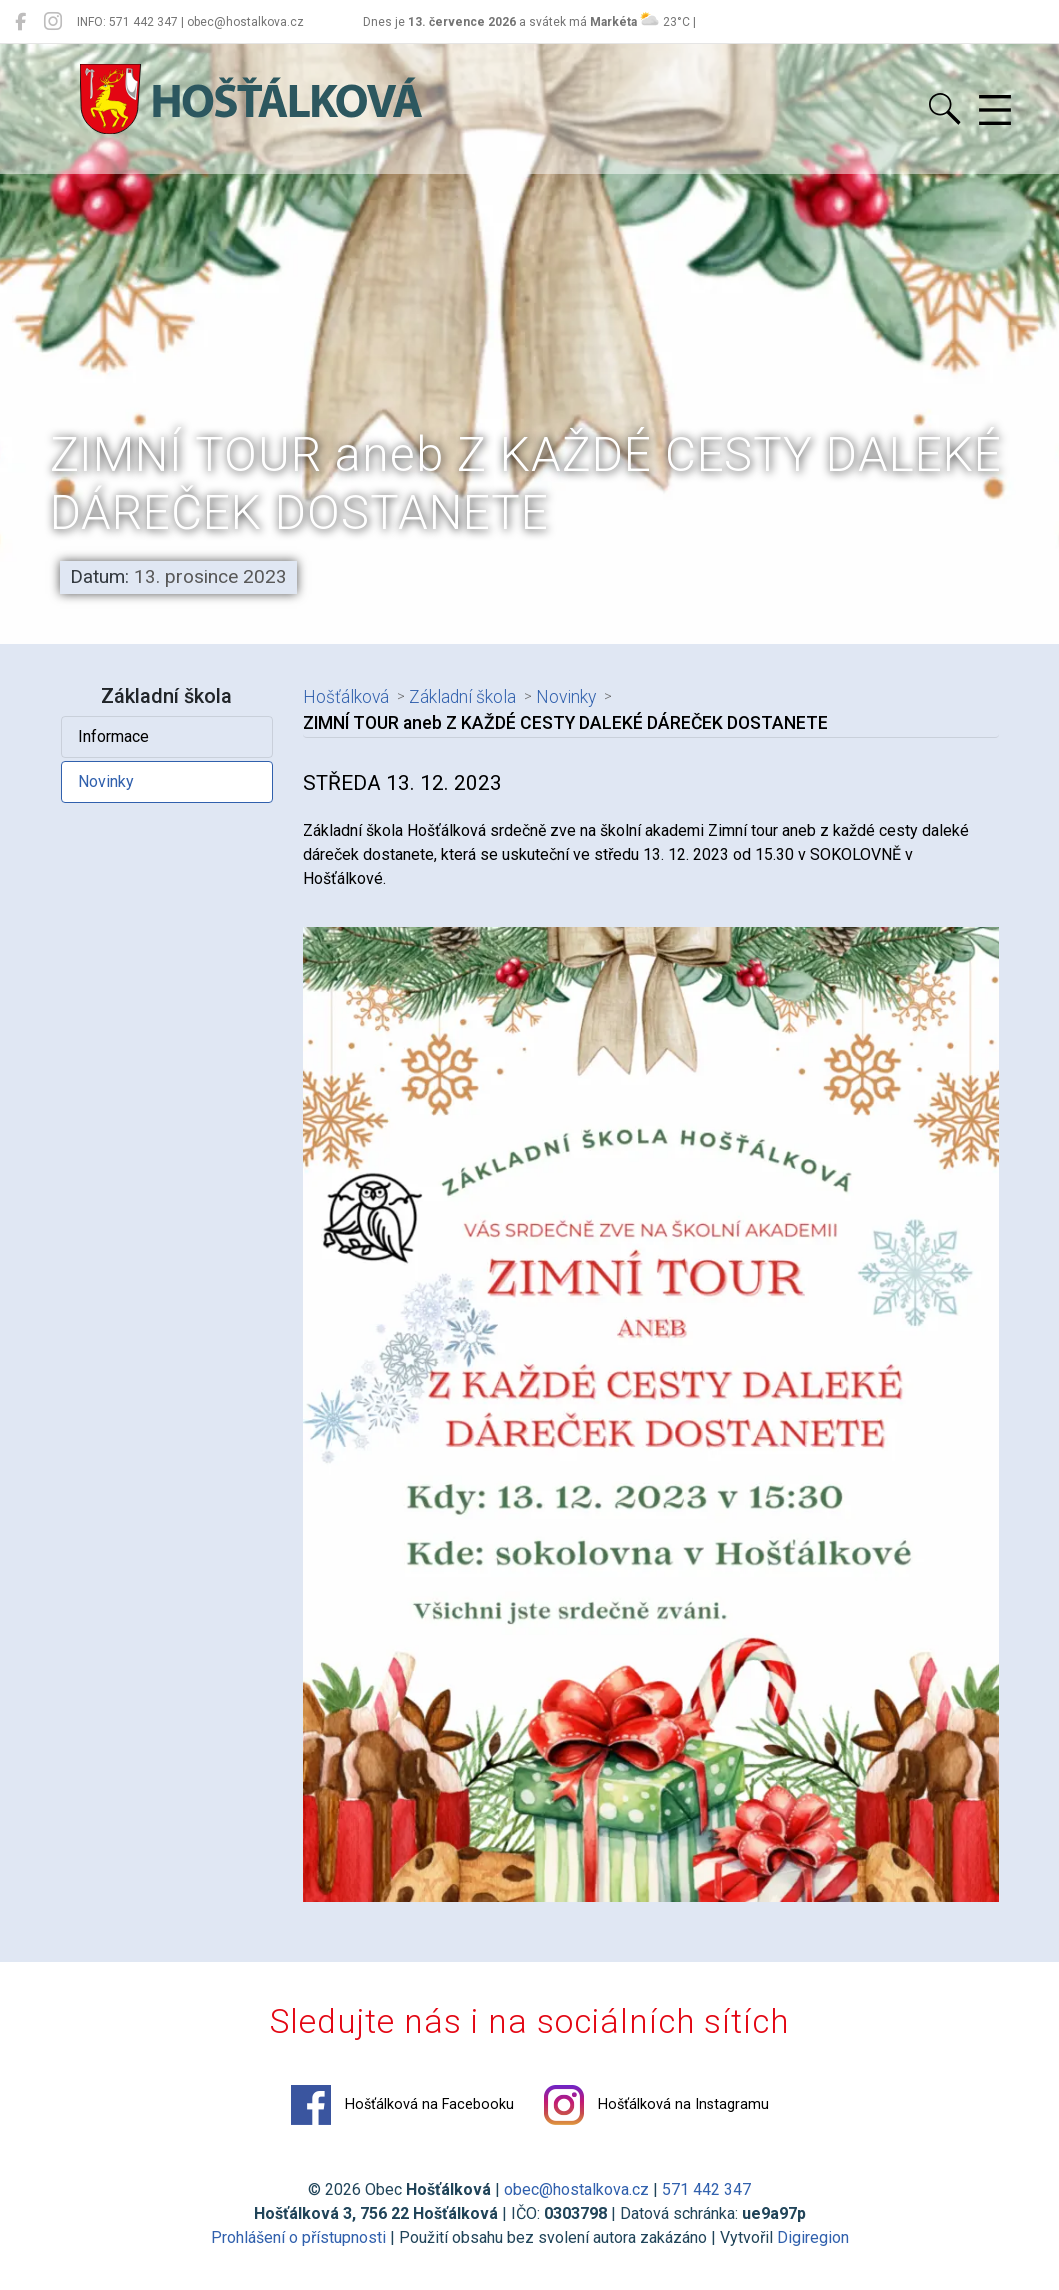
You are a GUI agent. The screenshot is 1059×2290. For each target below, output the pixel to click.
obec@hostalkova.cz (576, 2189)
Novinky (106, 781)
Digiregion (813, 2237)
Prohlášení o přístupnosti (298, 2237)
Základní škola (462, 697)
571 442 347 (706, 2189)
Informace (113, 736)
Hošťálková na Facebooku (402, 2105)
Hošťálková (346, 697)
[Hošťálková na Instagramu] (53, 22)
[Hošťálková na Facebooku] (20, 22)
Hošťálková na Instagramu (656, 2105)
